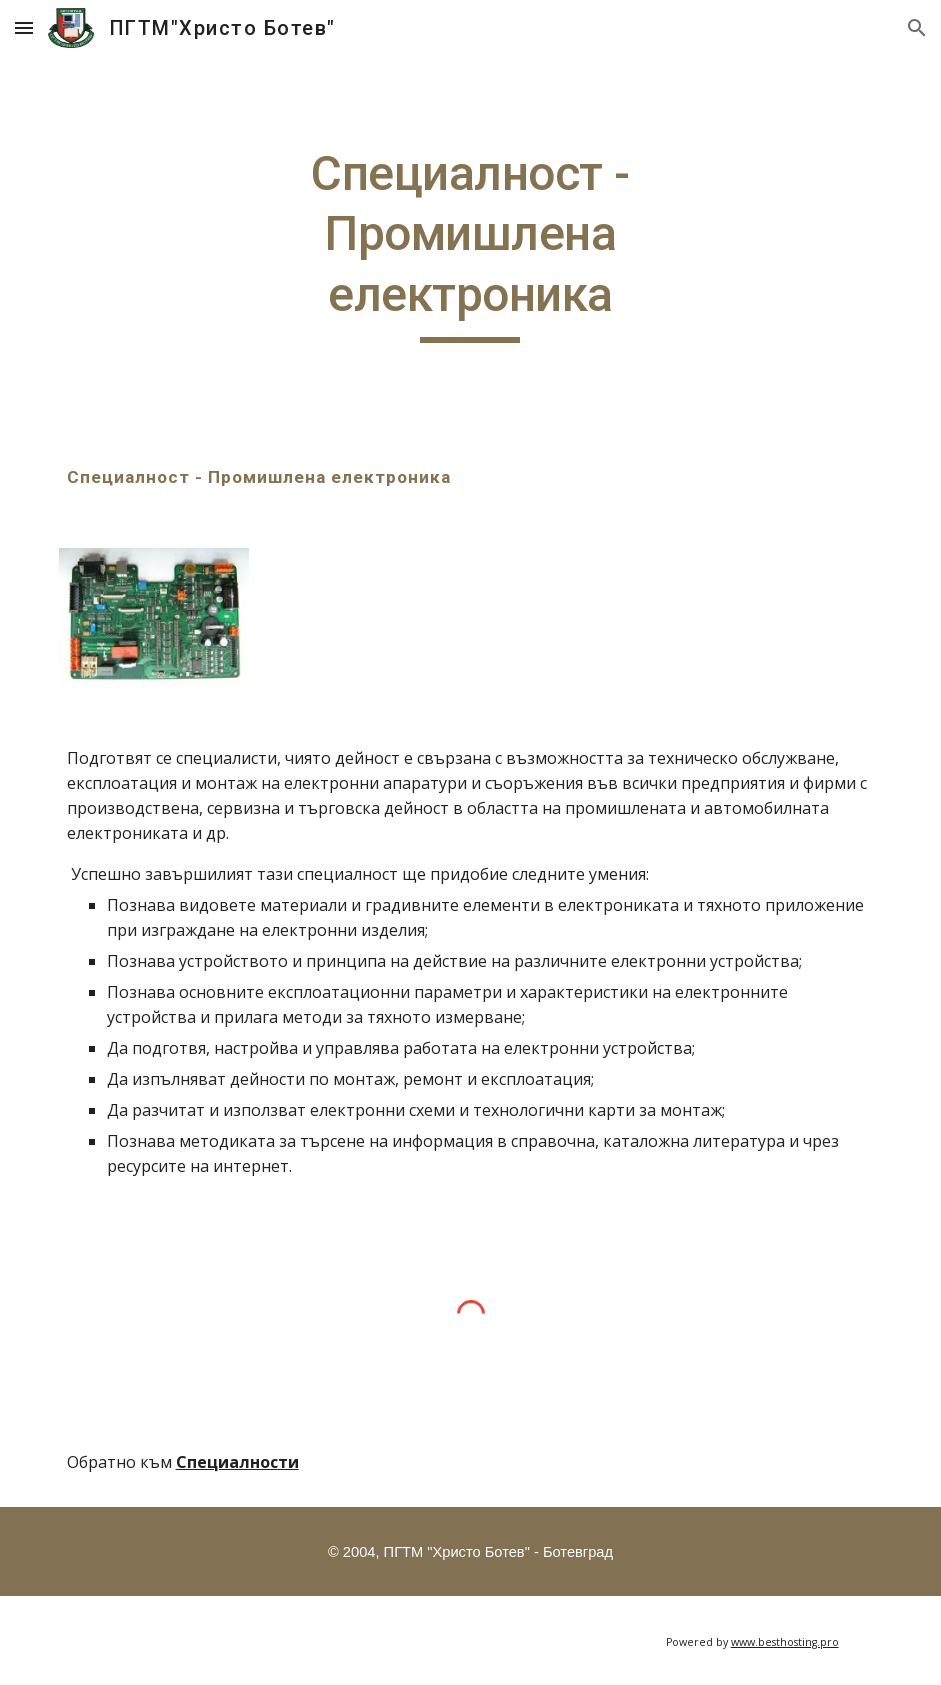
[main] (470, 243)
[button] (24, 27)
